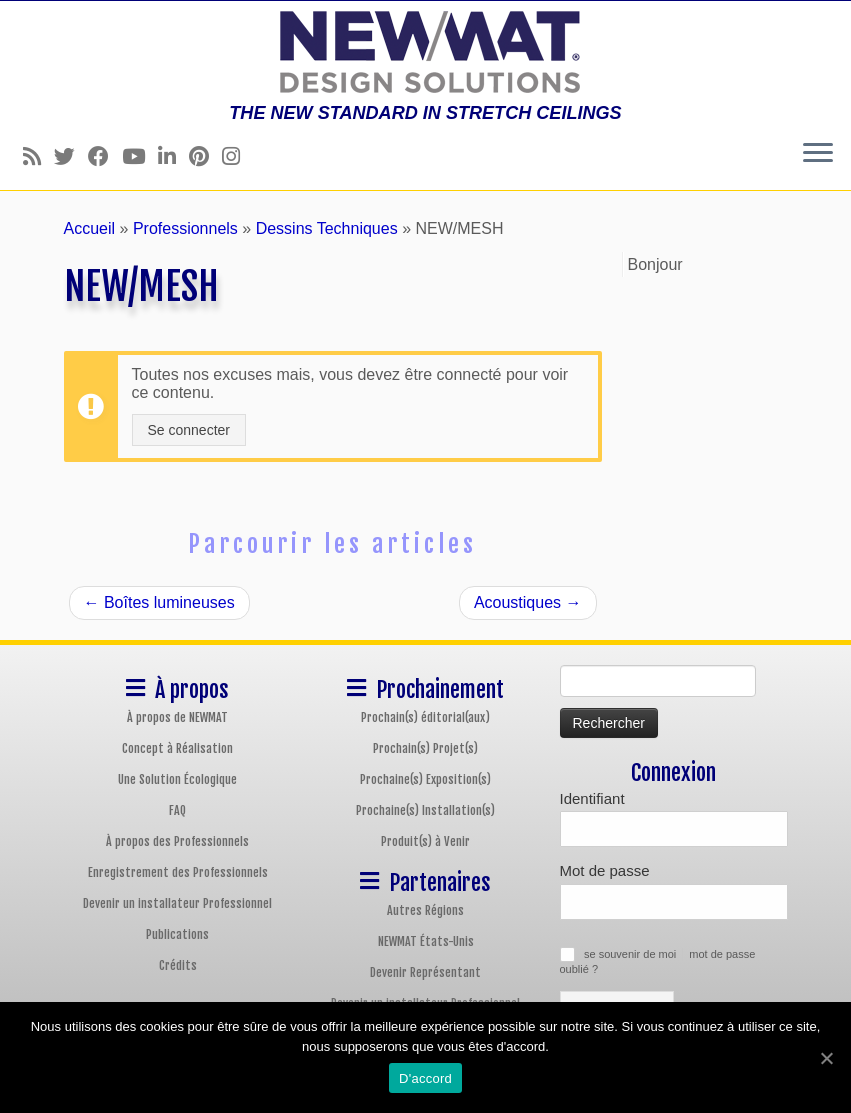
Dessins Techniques (327, 228)
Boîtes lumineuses (159, 602)
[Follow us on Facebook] (105, 156)
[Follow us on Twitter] (71, 156)
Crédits (178, 965)
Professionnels (185, 228)
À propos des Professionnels (177, 841)
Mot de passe (605, 870)
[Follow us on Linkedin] (173, 156)
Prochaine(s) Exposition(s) (425, 779)
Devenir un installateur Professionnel (177, 903)
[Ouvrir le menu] (818, 154)
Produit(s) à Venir (425, 841)
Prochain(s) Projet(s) (425, 748)
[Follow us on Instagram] (237, 156)
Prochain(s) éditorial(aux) (425, 717)
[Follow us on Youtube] (140, 156)
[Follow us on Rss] (38, 156)
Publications (177, 934)
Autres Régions (425, 910)
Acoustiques (528, 602)
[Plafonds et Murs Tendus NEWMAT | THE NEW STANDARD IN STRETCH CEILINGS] (425, 52)
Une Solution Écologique (177, 779)
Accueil (90, 228)
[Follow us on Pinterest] (205, 156)
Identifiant (592, 798)
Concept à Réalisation (177, 748)
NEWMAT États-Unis (426, 941)
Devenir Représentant (425, 972)
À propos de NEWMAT (177, 717)
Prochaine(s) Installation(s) (425, 810)
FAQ (177, 810)
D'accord (425, 1078)
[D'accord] (826, 1058)
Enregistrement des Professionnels (178, 872)
